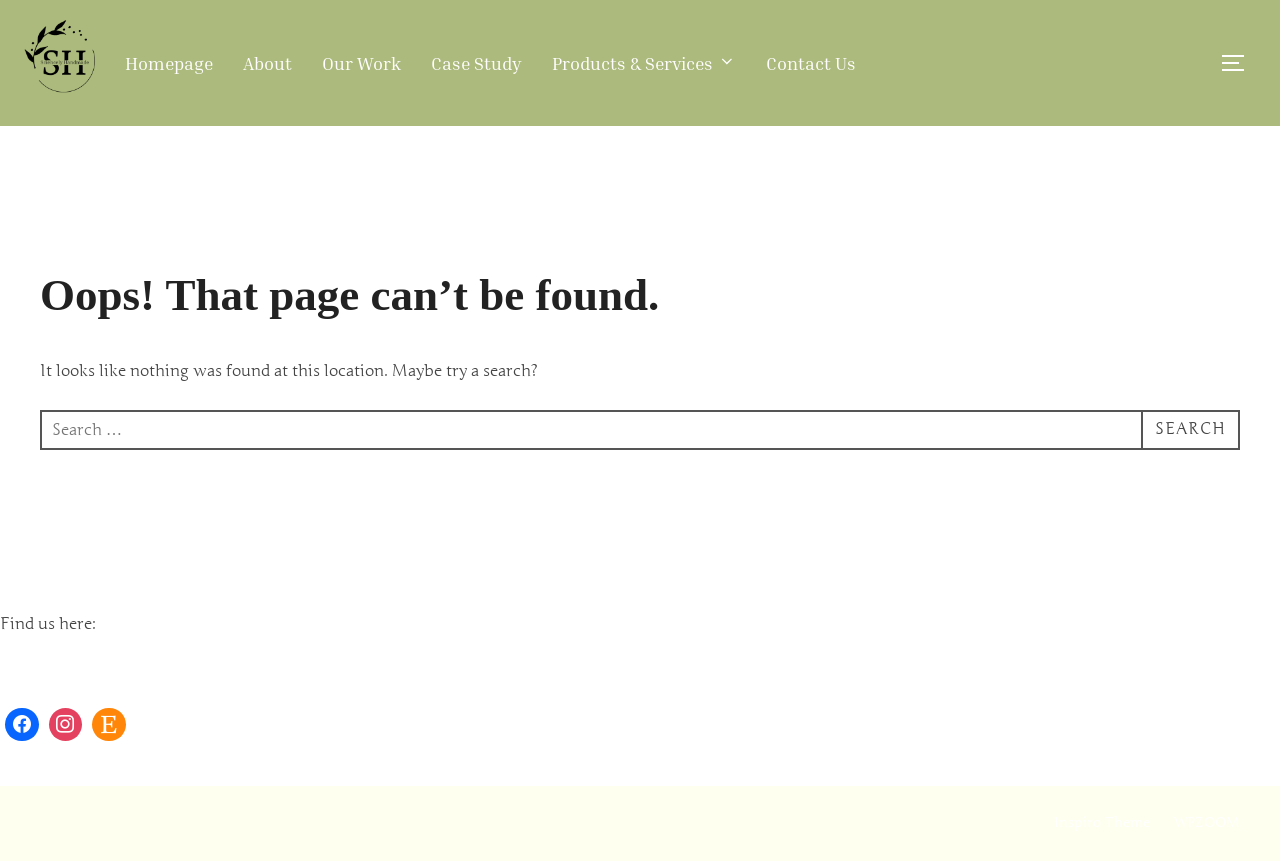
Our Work (361, 63)
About (267, 63)
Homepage (169, 63)
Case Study (476, 63)
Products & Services (644, 63)
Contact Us (811, 63)
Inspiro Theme (1102, 822)
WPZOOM (1207, 822)
